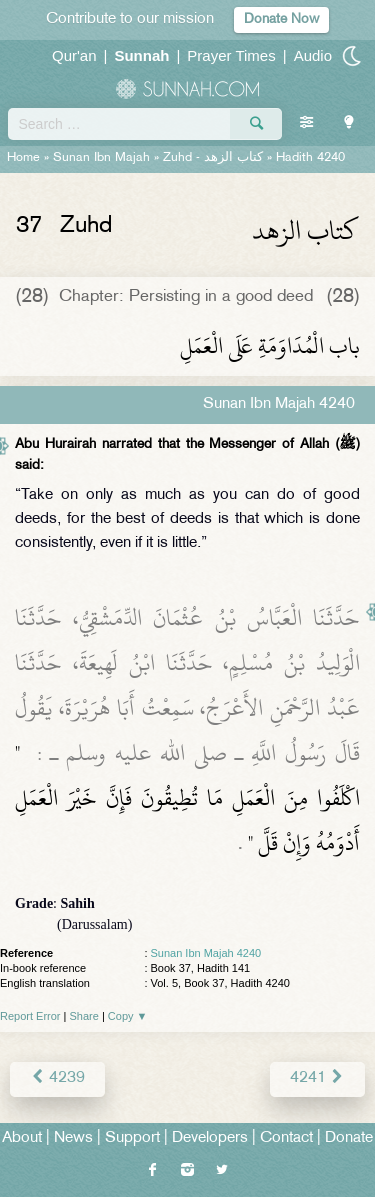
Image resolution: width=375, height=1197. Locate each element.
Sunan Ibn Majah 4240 (206, 953)
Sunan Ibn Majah (101, 158)
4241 (317, 1078)
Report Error (30, 1016)
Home (23, 158)
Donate (349, 1138)
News (73, 1138)
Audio (313, 55)
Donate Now (281, 19)
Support (132, 1138)
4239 (57, 1078)
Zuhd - (213, 158)
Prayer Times (231, 55)
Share (84, 1016)
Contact (286, 1138)
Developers (210, 1138)
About (22, 1138)
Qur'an (74, 55)
